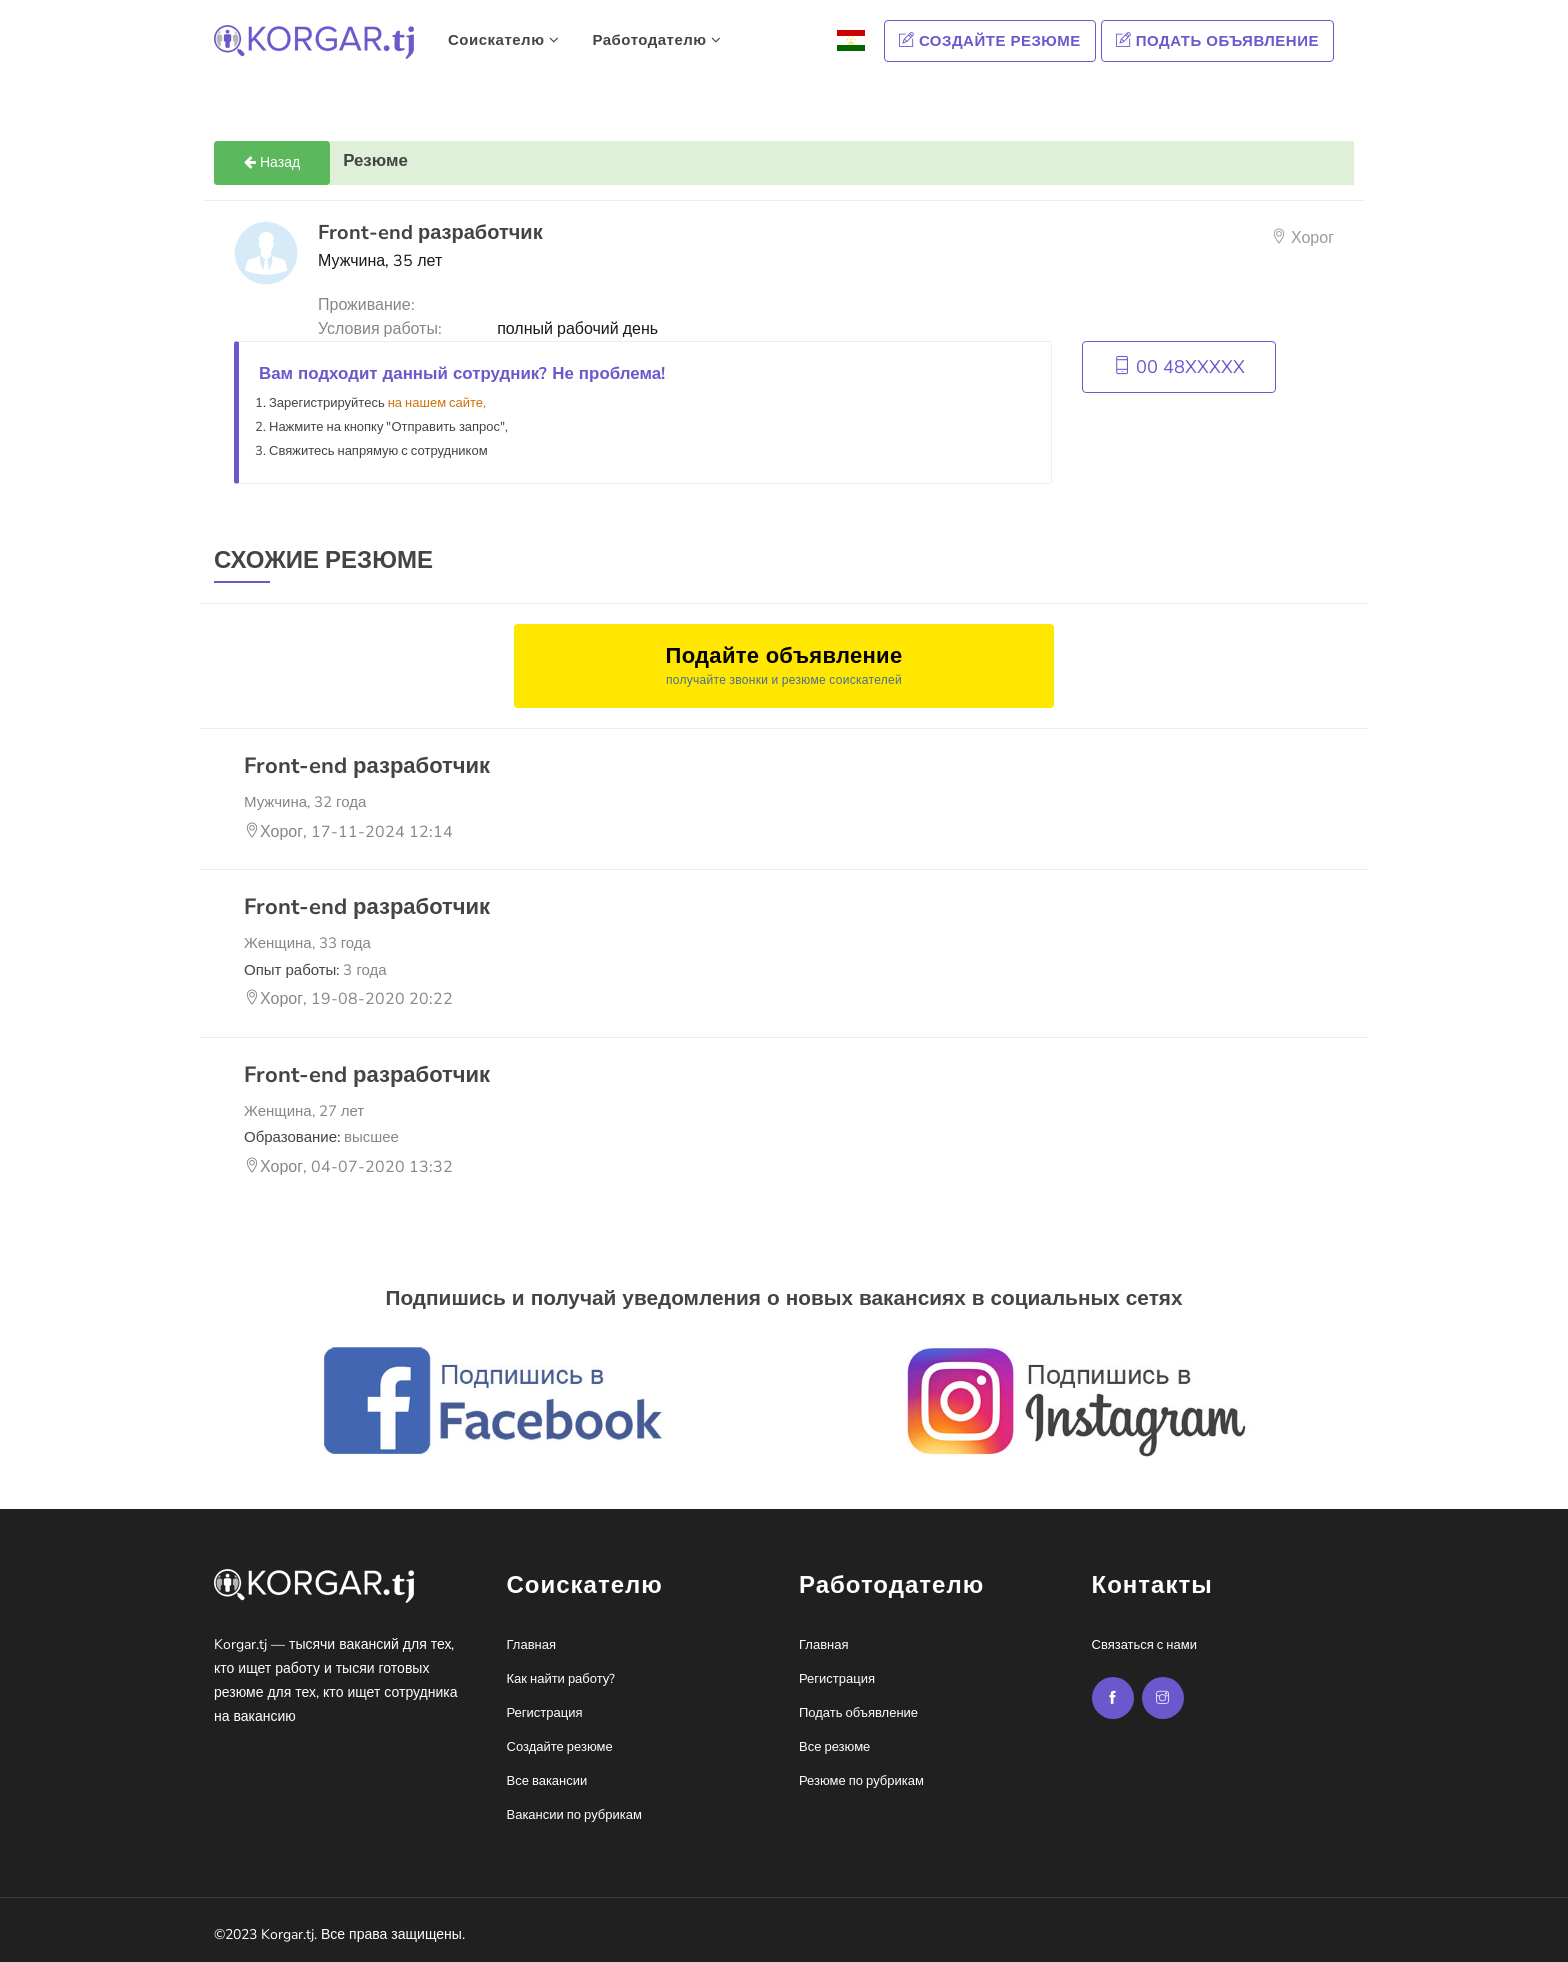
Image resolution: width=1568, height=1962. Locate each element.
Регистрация (545, 1713)
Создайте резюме (990, 41)
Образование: (321, 1137)
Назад (272, 162)
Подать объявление (1217, 41)
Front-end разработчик (367, 766)
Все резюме (834, 1747)
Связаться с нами (1144, 1645)
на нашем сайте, (437, 403)
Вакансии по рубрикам (574, 1815)
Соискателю (503, 40)
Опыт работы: (315, 970)
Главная (531, 1645)
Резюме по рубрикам (861, 1781)
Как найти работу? (561, 1679)
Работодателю (656, 40)
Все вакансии (547, 1781)
